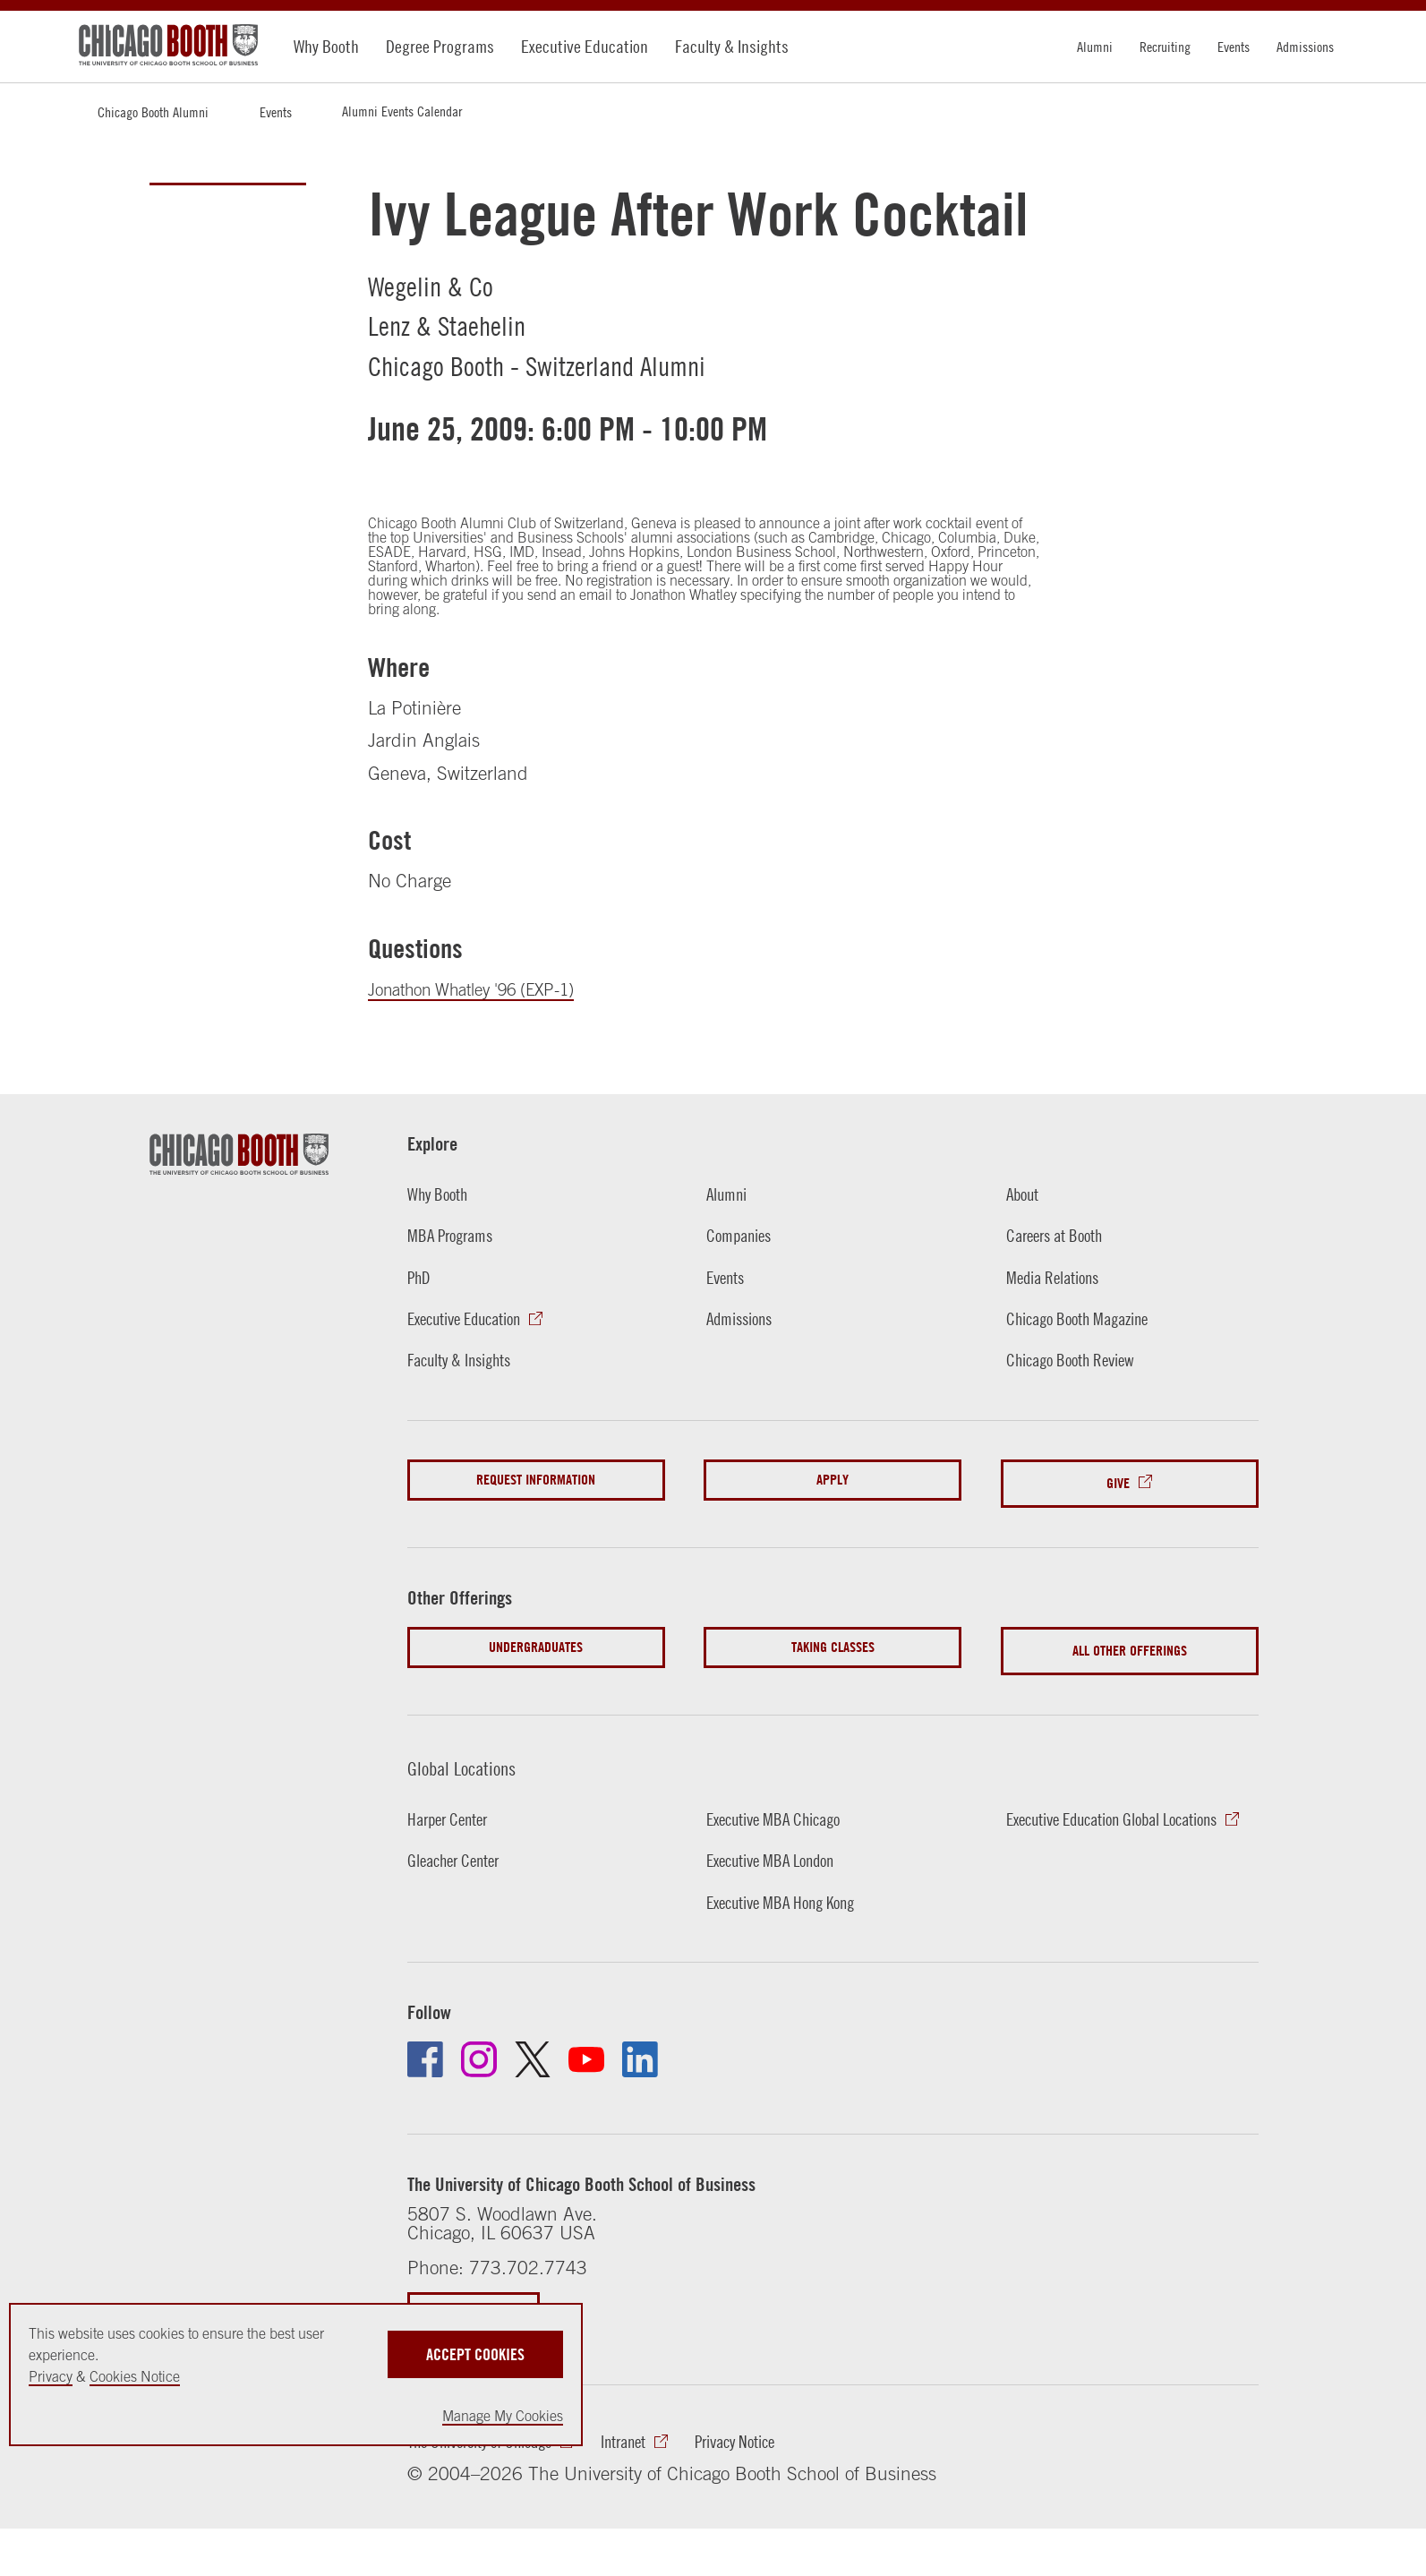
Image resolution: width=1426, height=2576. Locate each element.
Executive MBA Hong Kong (790, 1887)
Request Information (535, 1479)
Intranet (649, 2429)
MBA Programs (455, 1234)
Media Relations (1059, 1277)
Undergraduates (536, 1639)
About (1024, 1193)
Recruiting (1165, 47)
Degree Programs (440, 46)
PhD (420, 1277)
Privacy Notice (770, 2429)
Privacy (51, 2376)
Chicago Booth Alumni (153, 112)
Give (1118, 1479)
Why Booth (326, 46)
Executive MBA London (778, 1845)
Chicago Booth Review (1079, 1359)
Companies (742, 1234)
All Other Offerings (1129, 1639)
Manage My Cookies (502, 2416)
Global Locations (473, 1752)
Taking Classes (833, 1639)
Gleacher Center (459, 1845)
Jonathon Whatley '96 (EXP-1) (487, 988)
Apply (832, 1479)
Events (1233, 47)
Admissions (1305, 47)
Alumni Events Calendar (402, 111)
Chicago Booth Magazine (1086, 1318)
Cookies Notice (135, 2376)
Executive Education (584, 46)
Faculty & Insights (732, 46)
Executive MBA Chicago (782, 1804)
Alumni (1095, 47)
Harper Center (453, 1804)
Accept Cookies (475, 2346)
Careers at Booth (1061, 1234)
